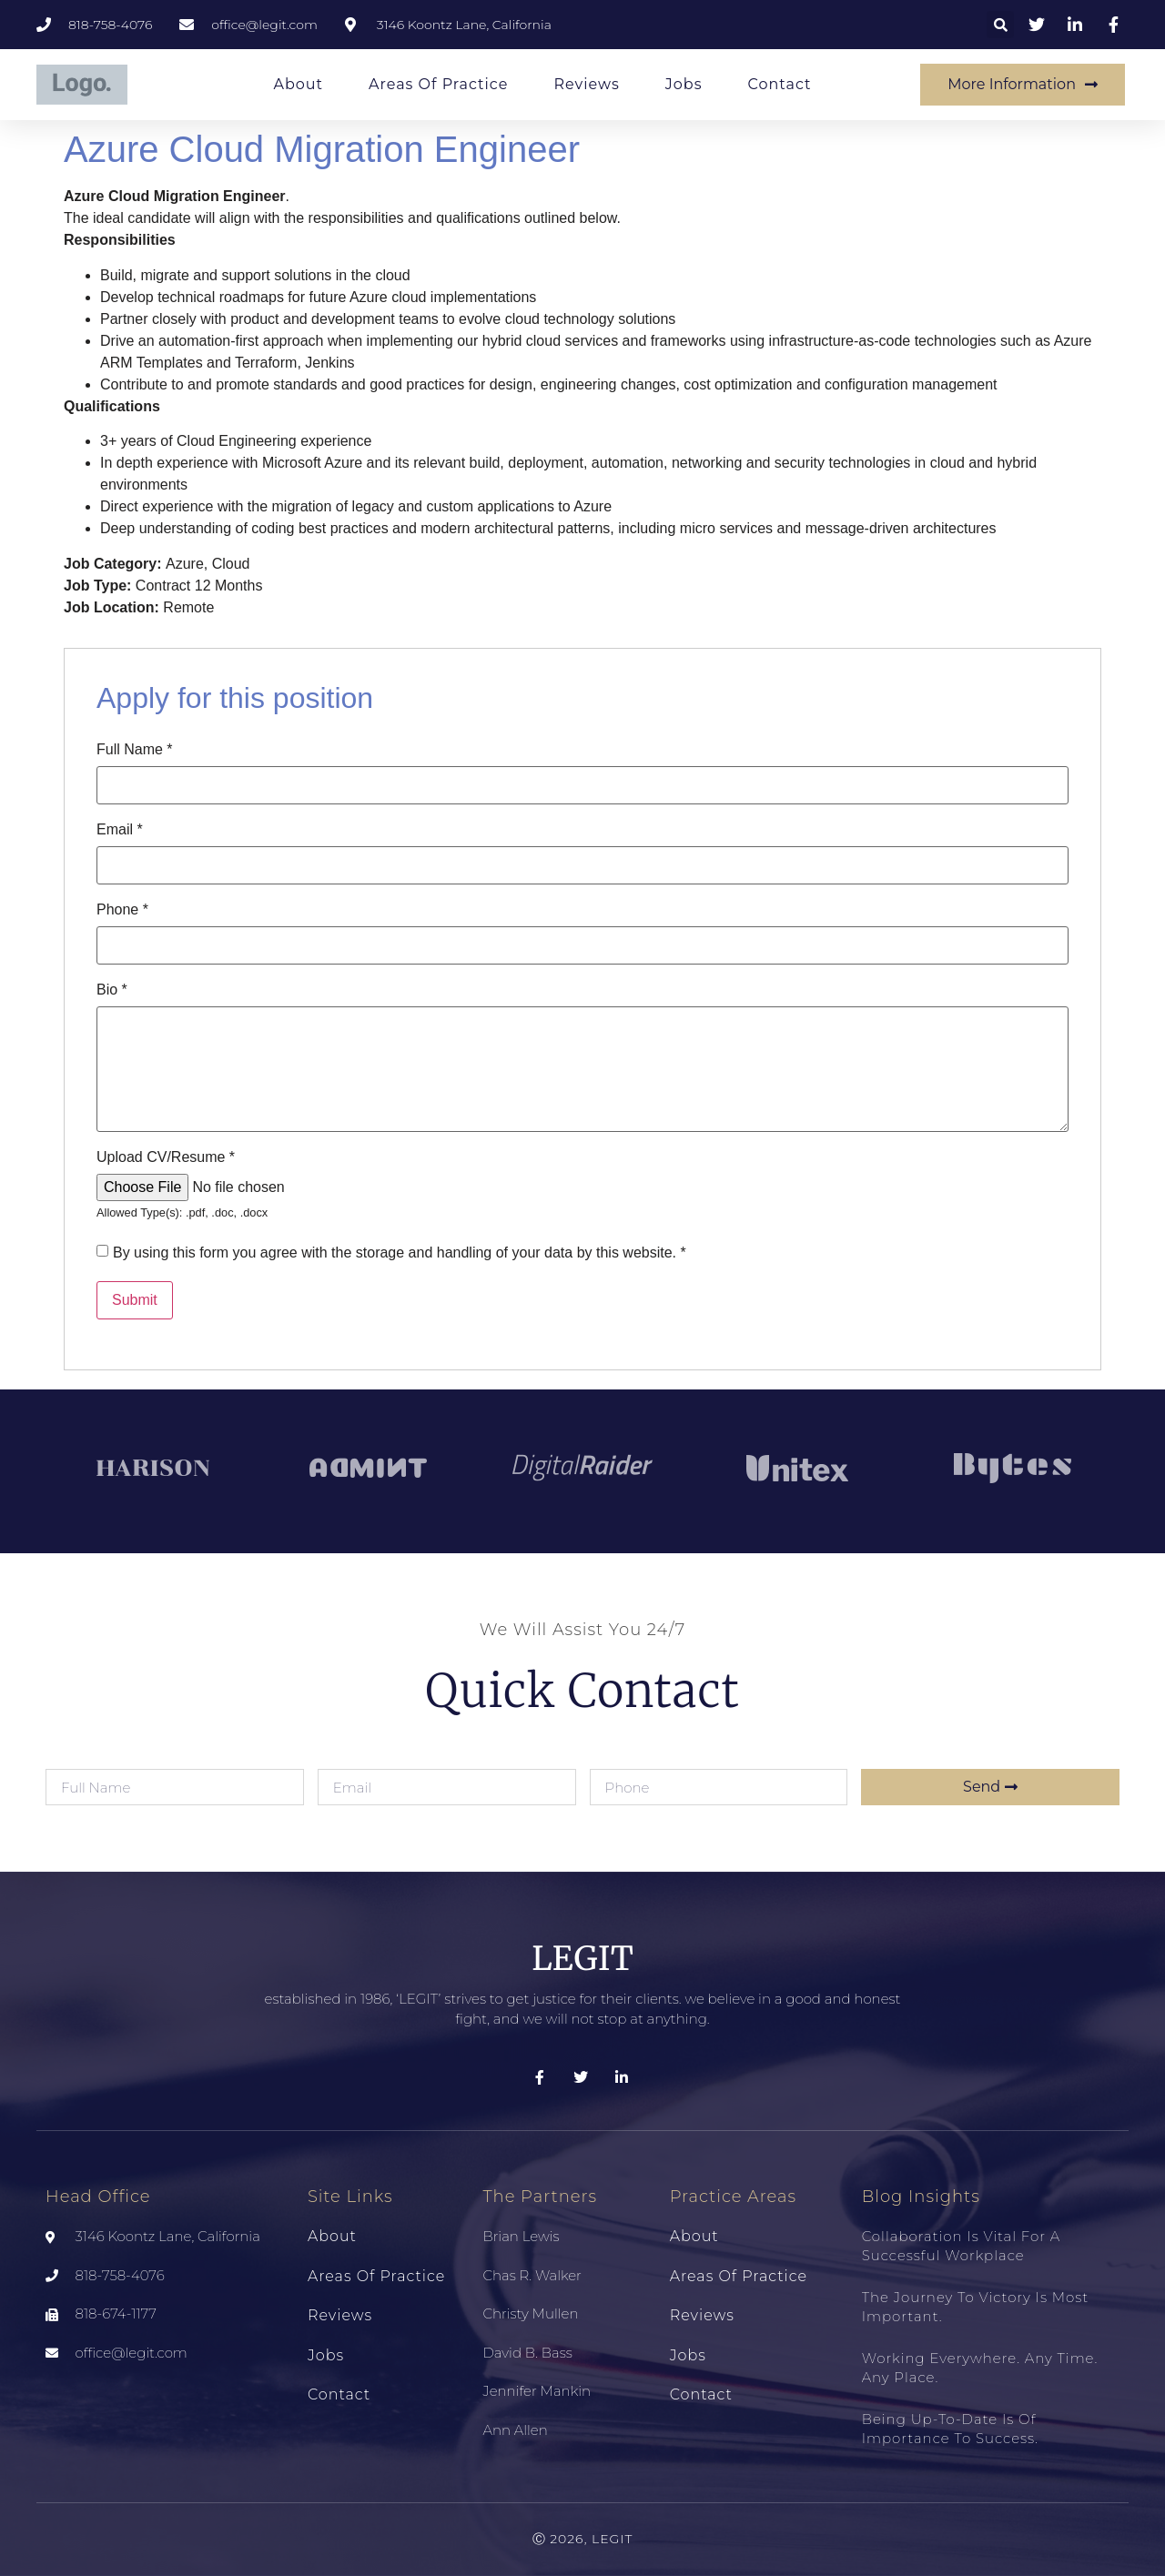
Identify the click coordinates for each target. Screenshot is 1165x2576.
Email (119, 830)
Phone (122, 910)
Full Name (134, 749)
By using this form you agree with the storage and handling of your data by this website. (399, 1252)
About (298, 84)
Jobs (684, 84)
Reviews (586, 84)
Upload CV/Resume (165, 1157)
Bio (111, 990)
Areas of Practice (438, 84)
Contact (779, 84)
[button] (1000, 24)
